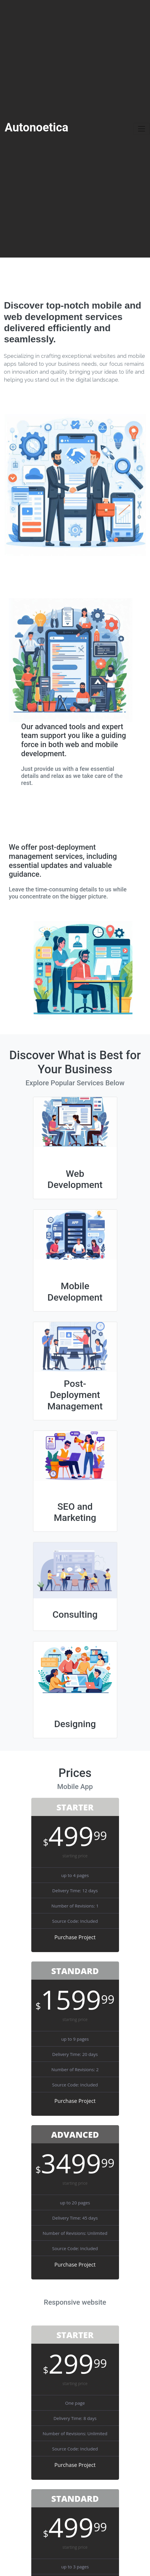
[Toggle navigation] (141, 129)
